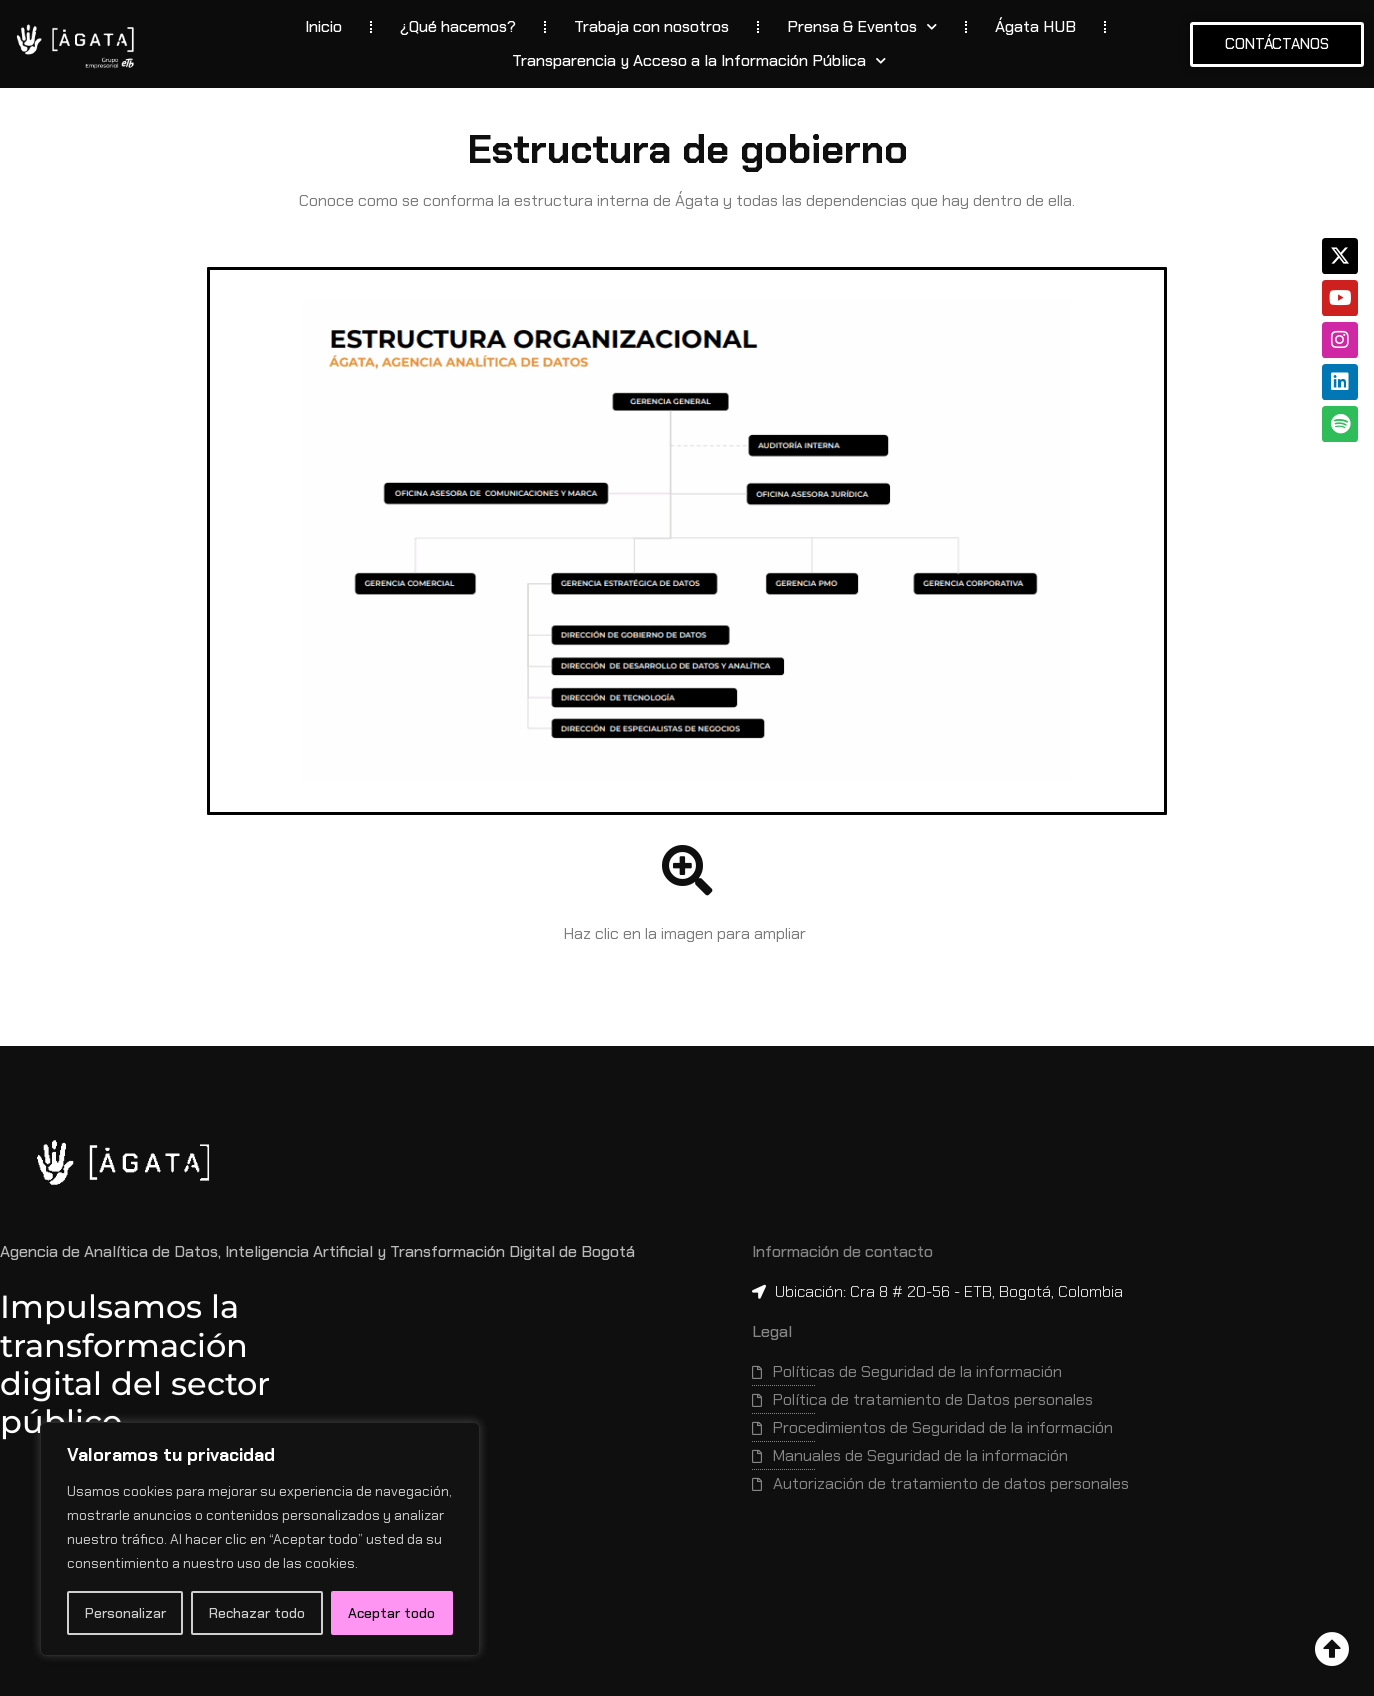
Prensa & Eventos (862, 26)
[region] (260, 1539)
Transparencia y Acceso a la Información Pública (699, 60)
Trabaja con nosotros (651, 26)
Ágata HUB (1035, 26)
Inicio (323, 26)
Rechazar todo (257, 1613)
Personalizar (125, 1613)
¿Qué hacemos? (458, 26)
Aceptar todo (391, 1613)
